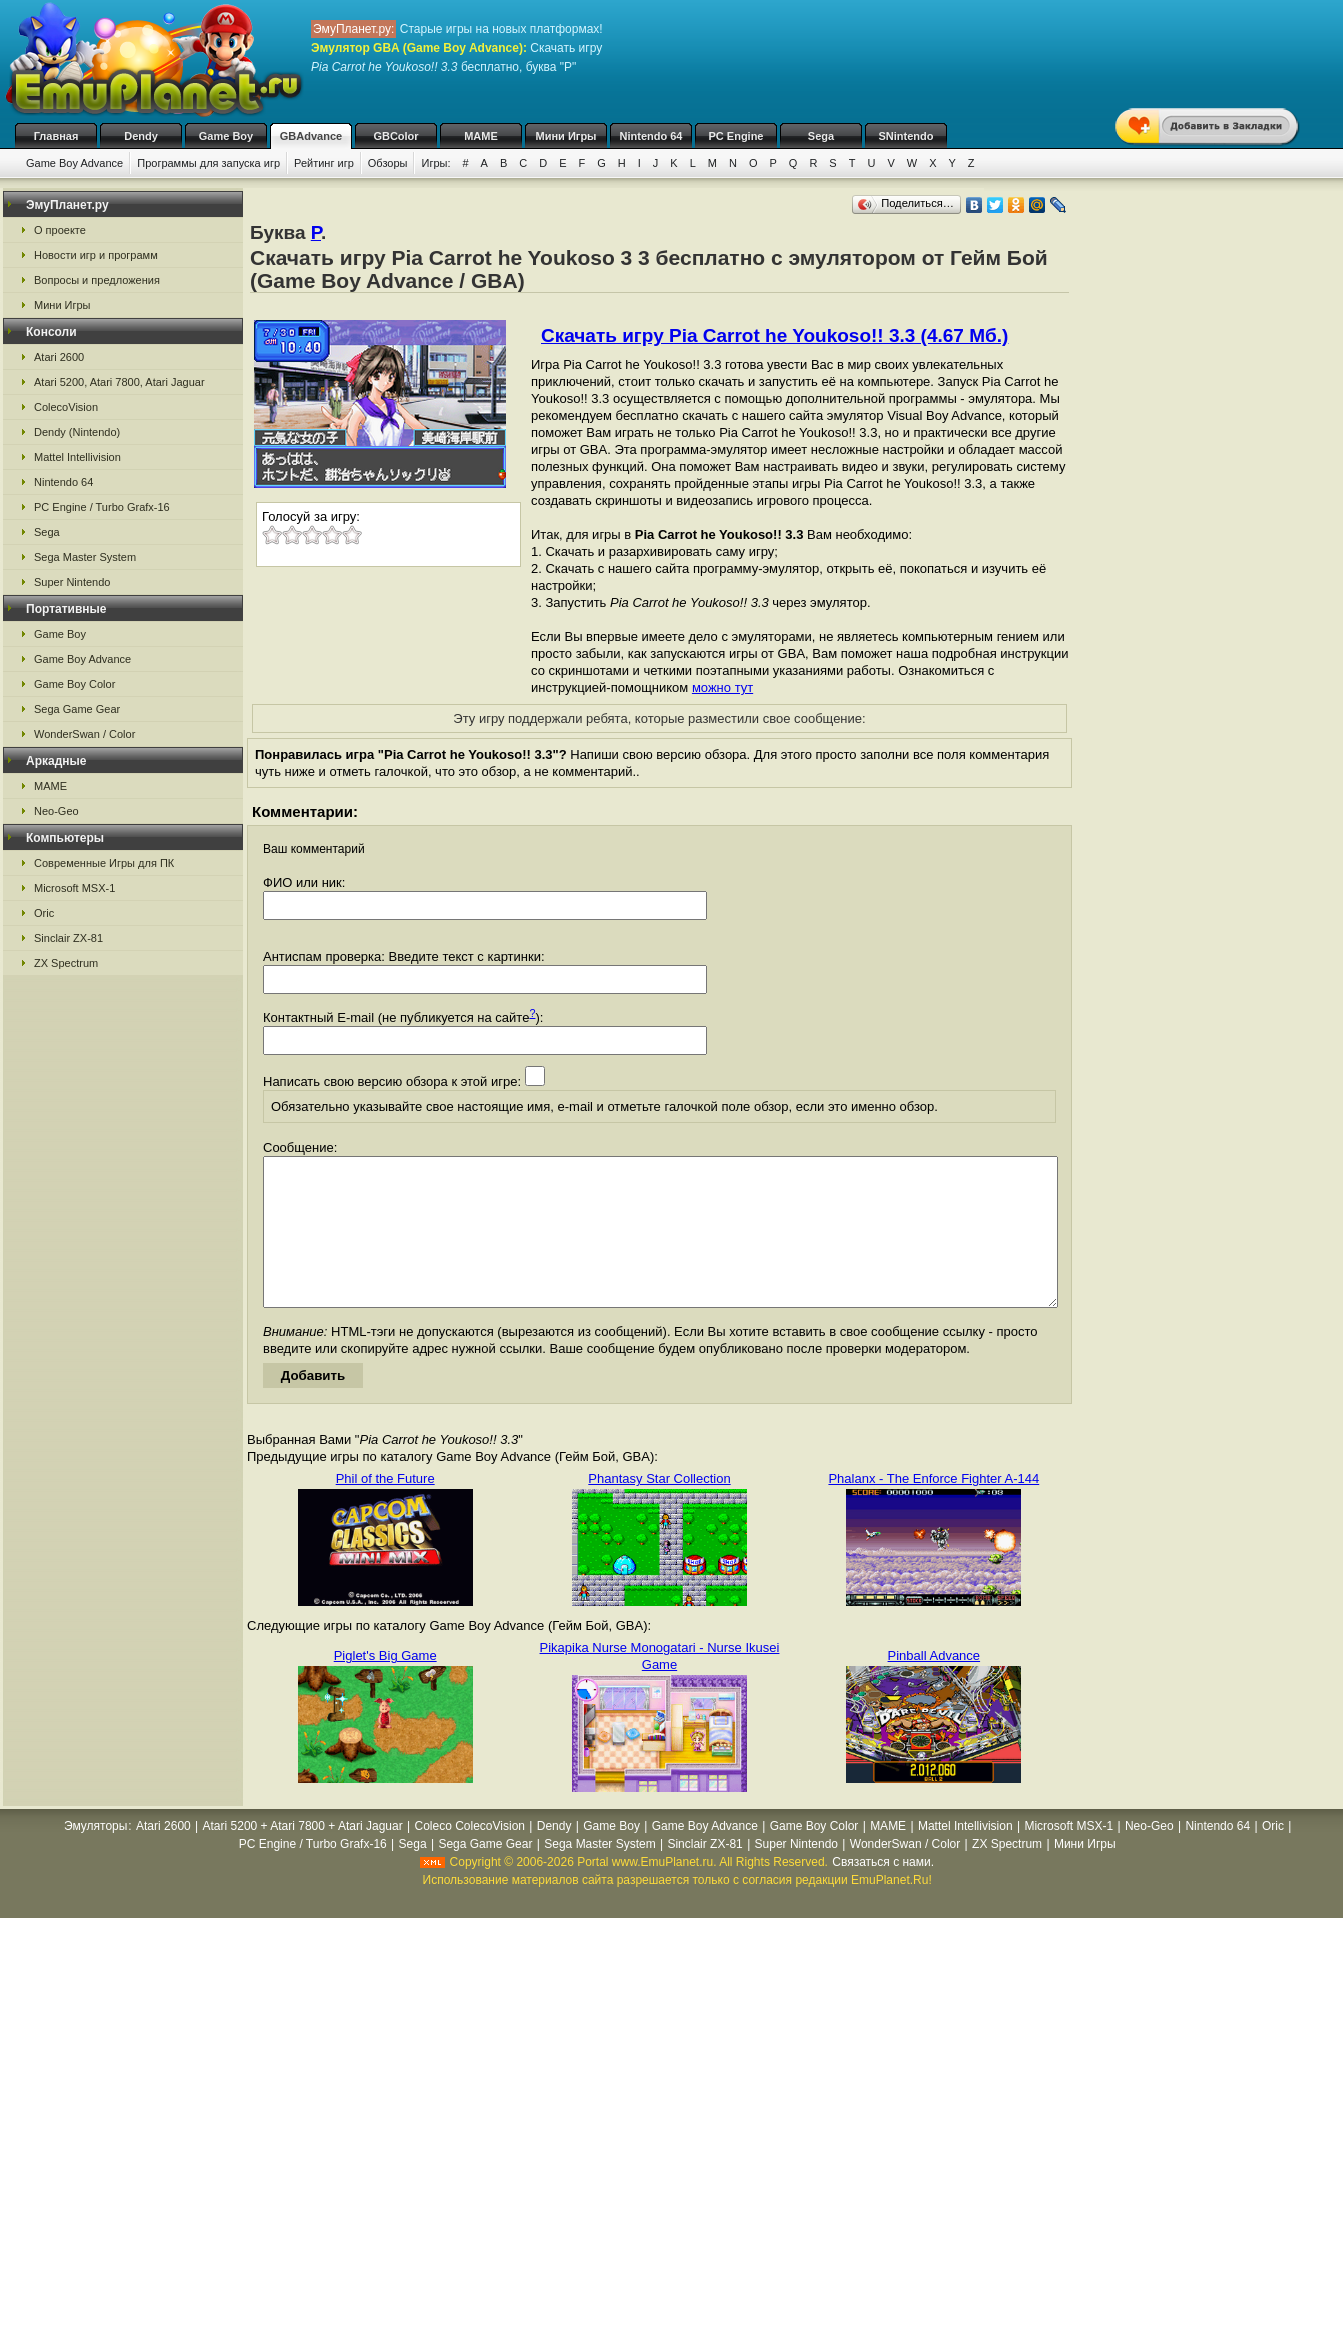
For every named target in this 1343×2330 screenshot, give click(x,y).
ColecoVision (66, 407)
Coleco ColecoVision (469, 1856)
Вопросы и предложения (97, 280)
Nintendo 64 (651, 136)
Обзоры (388, 163)
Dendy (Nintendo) (77, 432)
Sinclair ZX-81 (68, 938)
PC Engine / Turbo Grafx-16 (102, 507)
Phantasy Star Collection (659, 1508)
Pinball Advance (934, 1685)
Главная (56, 136)
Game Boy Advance (74, 163)
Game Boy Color (74, 684)
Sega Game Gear (77, 709)
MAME (481, 136)
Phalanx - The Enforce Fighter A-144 (933, 1508)
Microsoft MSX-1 (74, 888)
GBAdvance (311, 136)
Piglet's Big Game (385, 1685)
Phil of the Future (385, 1508)
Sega (821, 136)
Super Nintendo (72, 582)
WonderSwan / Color (84, 734)
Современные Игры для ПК (104, 863)
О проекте (60, 230)
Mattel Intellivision (77, 457)
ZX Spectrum (66, 963)
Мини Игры (566, 136)
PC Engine (735, 136)
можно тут (722, 687)
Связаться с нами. (883, 1892)
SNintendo (906, 136)
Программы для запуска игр (208, 163)
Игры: (435, 163)
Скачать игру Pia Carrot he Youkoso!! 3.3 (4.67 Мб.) (774, 335)
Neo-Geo (56, 811)
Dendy (141, 136)
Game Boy (226, 136)
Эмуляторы (95, 1856)
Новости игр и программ (96, 255)
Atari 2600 (59, 357)
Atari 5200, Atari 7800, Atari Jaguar (119, 382)
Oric (44, 913)
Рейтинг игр (324, 163)
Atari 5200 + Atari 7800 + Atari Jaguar (303, 1856)
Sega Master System (85, 557)
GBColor (395, 136)
